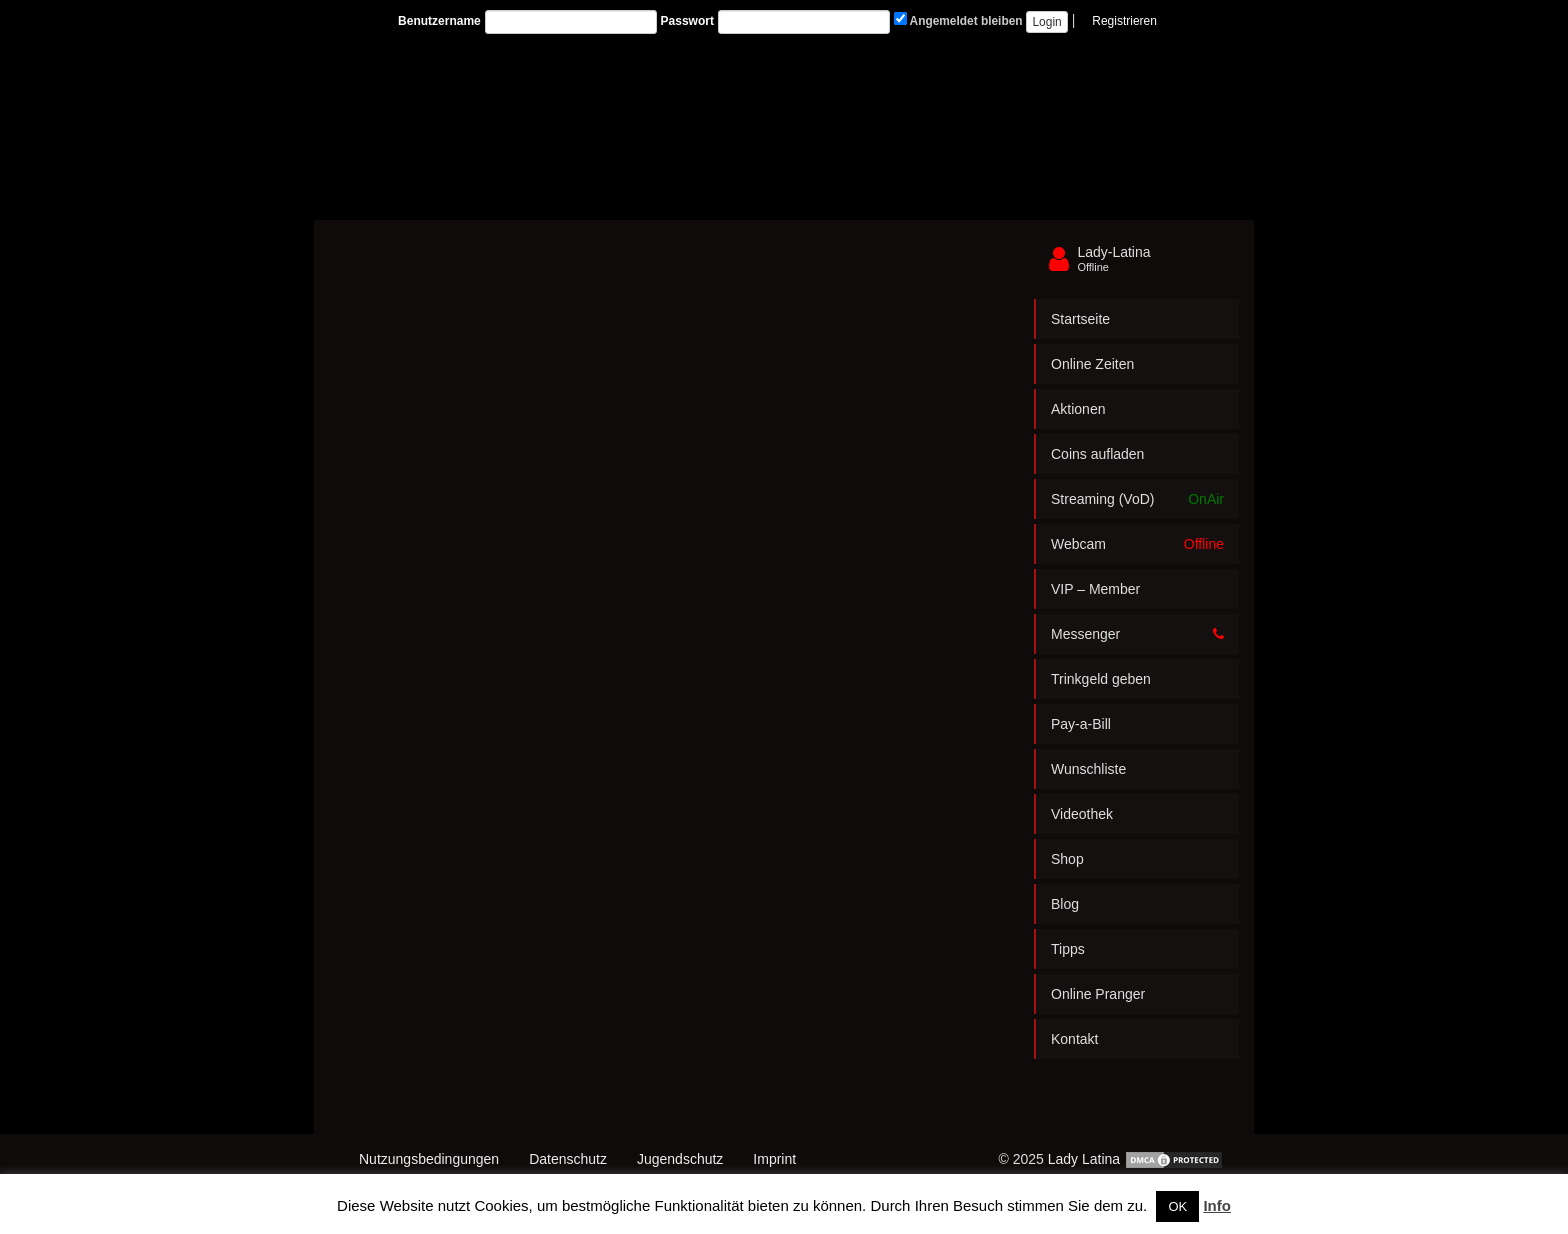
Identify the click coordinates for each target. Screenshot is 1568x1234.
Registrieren (1124, 21)
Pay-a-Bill (1081, 724)
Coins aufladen (1097, 454)
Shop (1067, 859)
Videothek (1082, 814)
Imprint (774, 1159)
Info (1217, 1205)
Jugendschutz (680, 1159)
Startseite (1080, 319)
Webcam (1137, 544)
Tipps (1068, 949)
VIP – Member (1095, 589)
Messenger (1137, 634)
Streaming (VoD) (1137, 499)
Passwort (687, 21)
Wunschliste (1088, 769)
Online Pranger (1098, 994)
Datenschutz (568, 1159)
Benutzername (439, 21)
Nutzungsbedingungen (429, 1159)
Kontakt (1074, 1039)
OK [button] (1177, 1206)
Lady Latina (1084, 1159)
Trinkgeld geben (1101, 679)
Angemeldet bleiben (958, 20)
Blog (1065, 904)
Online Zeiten (1092, 364)
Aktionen (1078, 409)
